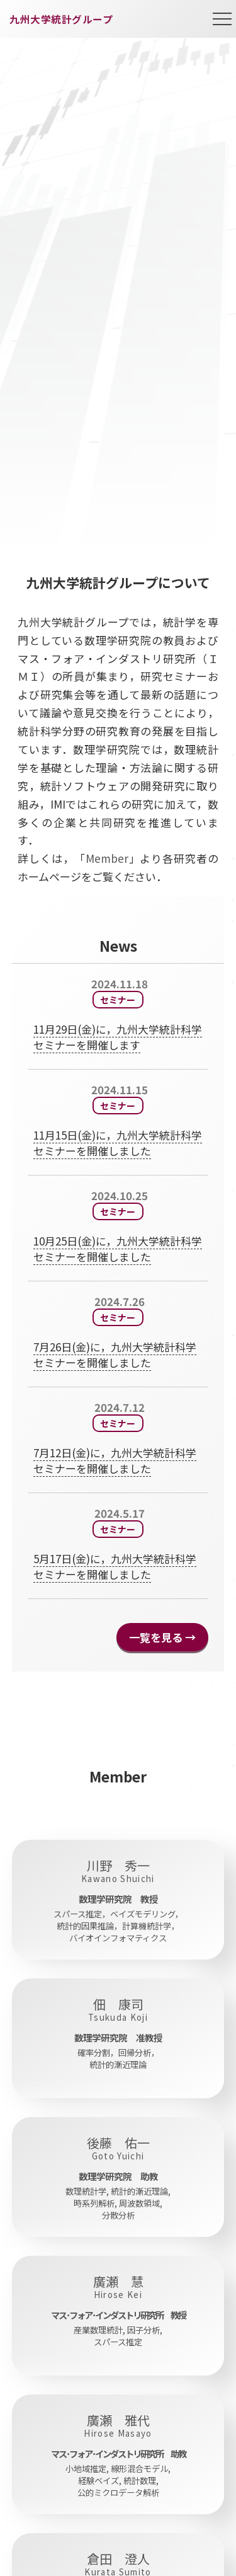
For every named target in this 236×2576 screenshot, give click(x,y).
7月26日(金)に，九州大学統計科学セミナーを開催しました (114, 1354)
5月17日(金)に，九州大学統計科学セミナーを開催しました (114, 1566)
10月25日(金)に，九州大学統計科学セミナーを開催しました (117, 1248)
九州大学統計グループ (61, 19)
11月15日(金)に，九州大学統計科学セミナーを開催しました (117, 1142)
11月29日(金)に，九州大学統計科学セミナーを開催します (117, 1037)
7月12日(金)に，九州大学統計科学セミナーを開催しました (114, 1460)
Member (107, 858)
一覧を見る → (162, 1637)
